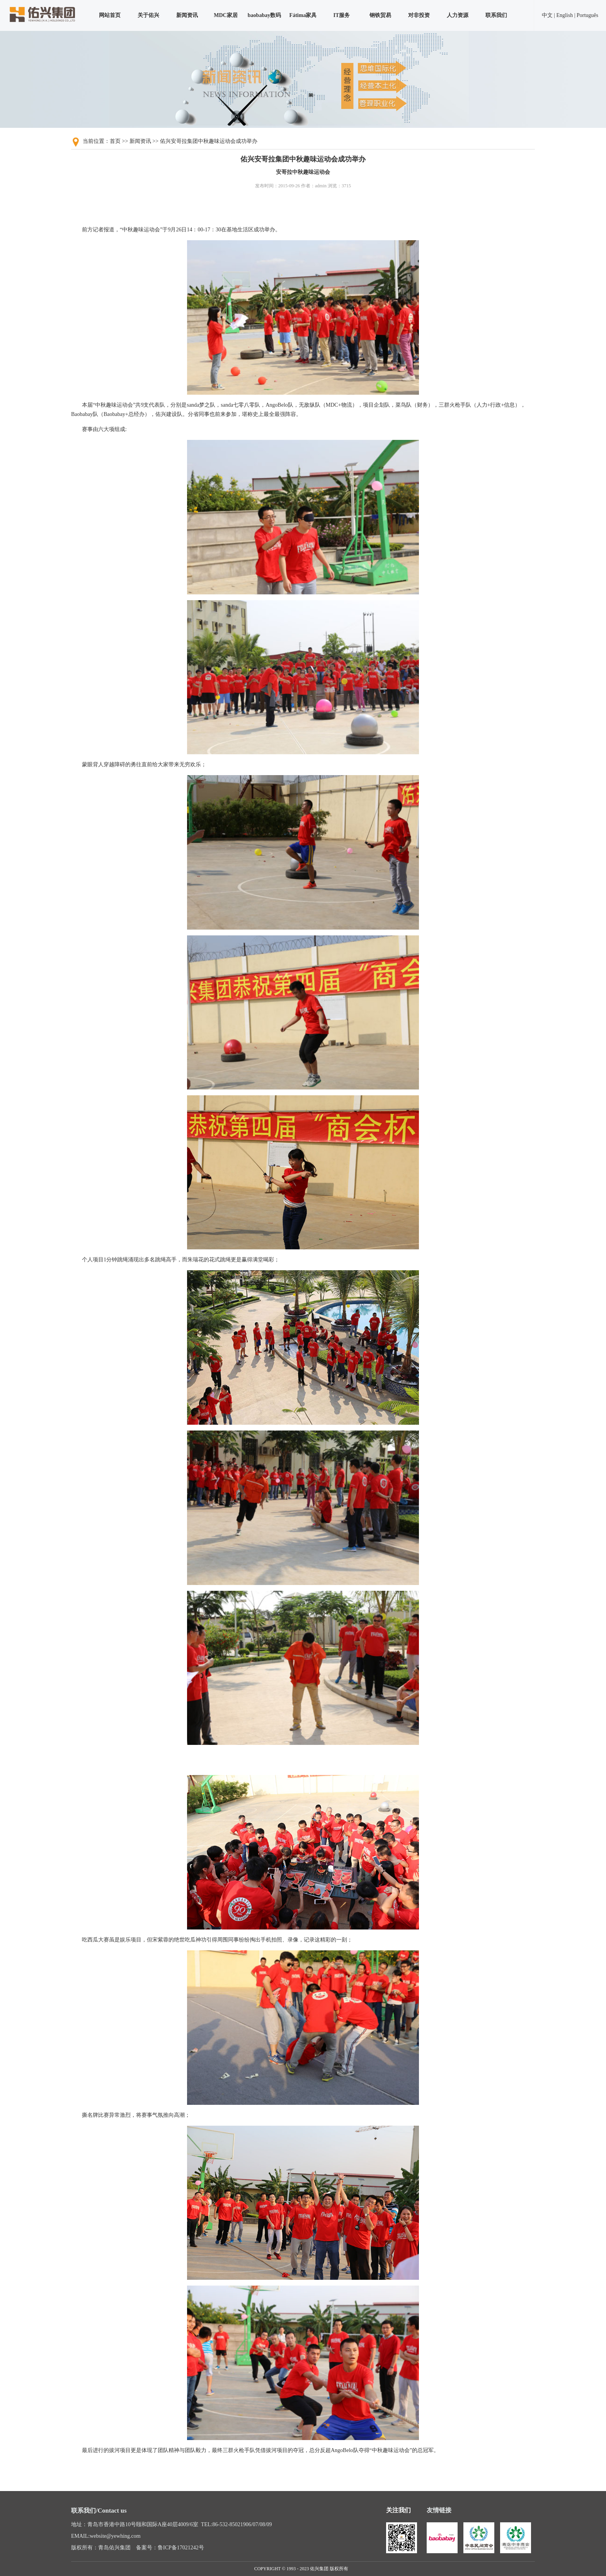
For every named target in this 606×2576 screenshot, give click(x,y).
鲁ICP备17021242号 (181, 2548)
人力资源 (457, 15)
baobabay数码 (264, 15)
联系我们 (496, 15)
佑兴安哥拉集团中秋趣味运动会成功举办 (208, 141)
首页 (115, 141)
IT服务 (342, 15)
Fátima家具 (303, 15)
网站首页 (110, 15)
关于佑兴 (148, 15)
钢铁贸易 (380, 15)
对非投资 (419, 15)
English (564, 15)
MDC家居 (225, 15)
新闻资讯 (187, 15)
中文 (547, 15)
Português (587, 15)
